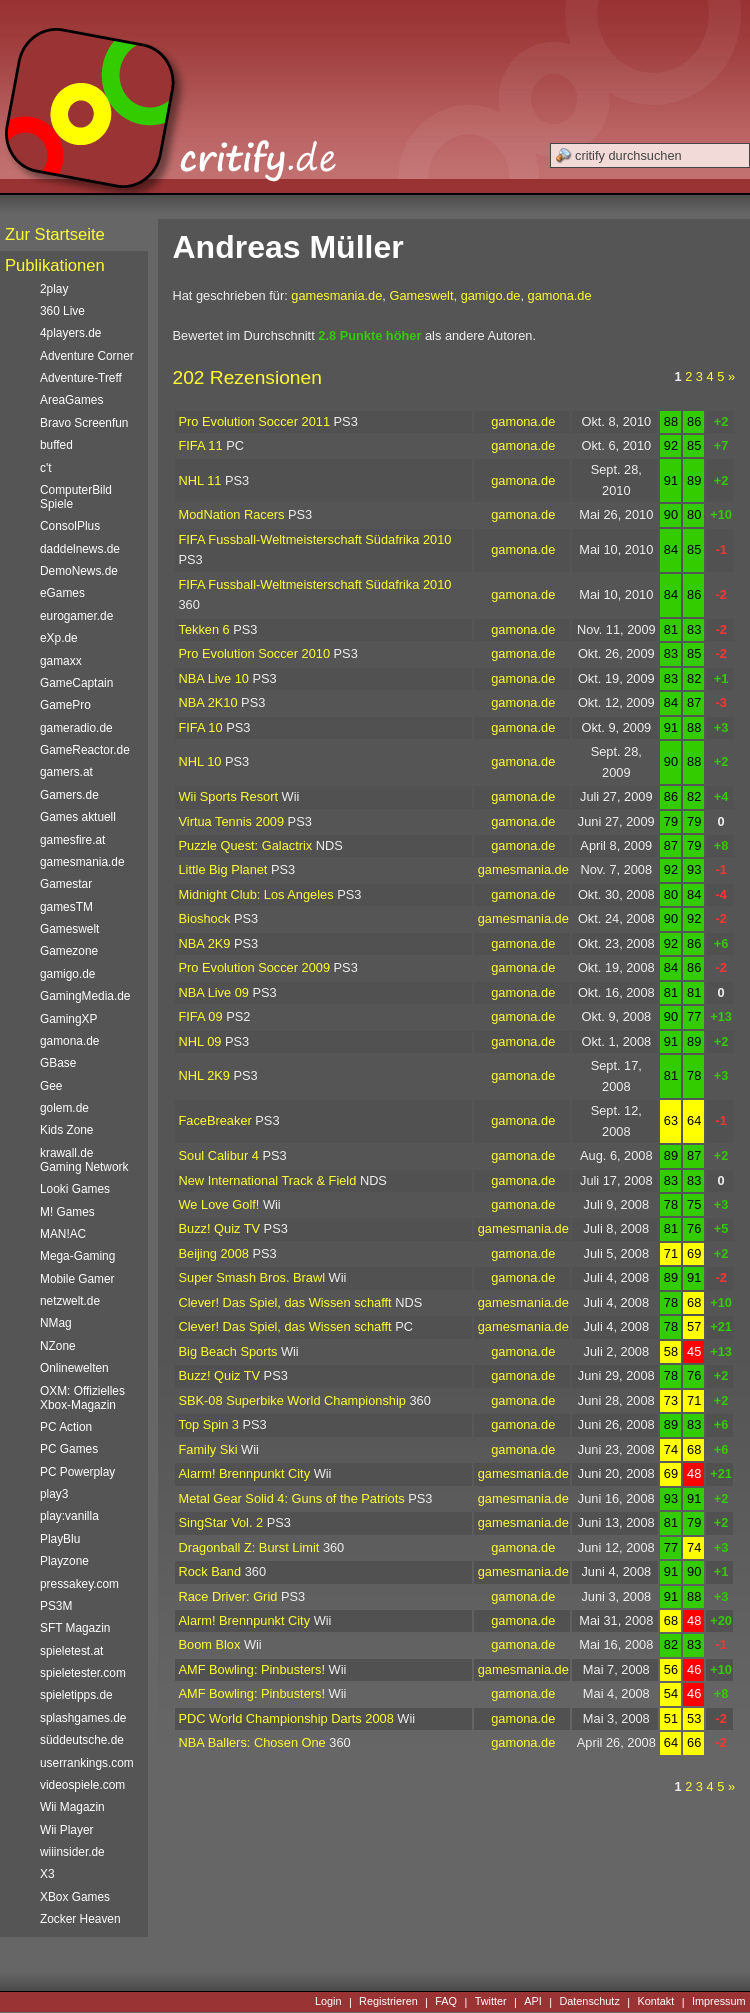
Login (328, 2002)
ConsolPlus (70, 526)
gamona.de (560, 295)
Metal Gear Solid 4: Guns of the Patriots (292, 1498)
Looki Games (75, 1189)
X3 (47, 1874)
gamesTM (66, 907)
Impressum (719, 2002)
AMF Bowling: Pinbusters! (252, 1669)
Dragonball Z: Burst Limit (249, 1547)
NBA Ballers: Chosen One (252, 1742)
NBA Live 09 (214, 992)
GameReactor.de (85, 750)
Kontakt (655, 2002)
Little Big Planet (223, 869)
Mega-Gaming (77, 1256)
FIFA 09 (201, 1016)
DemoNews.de (79, 571)
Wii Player (66, 1830)
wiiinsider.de (72, 1852)
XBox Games (75, 1897)
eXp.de (59, 638)
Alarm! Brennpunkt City (245, 1473)
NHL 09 (200, 1041)
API (533, 2002)
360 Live (62, 311)
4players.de (70, 333)
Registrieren (388, 2002)
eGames (62, 593)
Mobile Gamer (77, 1279)
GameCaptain (76, 683)
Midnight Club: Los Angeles (256, 894)
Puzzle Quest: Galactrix (246, 845)
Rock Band (210, 1571)
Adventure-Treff (81, 378)
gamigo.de (491, 295)
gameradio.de (76, 728)
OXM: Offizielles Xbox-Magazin (82, 1398)
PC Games (69, 1449)
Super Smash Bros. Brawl (252, 1277)
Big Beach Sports (228, 1351)
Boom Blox (210, 1644)
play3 (54, 1494)
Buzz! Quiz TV (220, 1228)
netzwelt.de (70, 1301)
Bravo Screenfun (84, 423)
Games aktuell (78, 817)
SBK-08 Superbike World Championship (292, 1400)
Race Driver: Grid (228, 1596)
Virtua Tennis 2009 (232, 821)
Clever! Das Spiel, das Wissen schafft (285, 1302)
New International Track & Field (268, 1180)
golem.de (64, 1108)
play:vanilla (69, 1516)
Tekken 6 (204, 629)
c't (46, 468)
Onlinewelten (74, 1368)
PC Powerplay (77, 1472)
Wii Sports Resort (229, 796)
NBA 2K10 (208, 702)
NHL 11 (200, 480)
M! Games (67, 1212)
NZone (58, 1346)
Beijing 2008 (214, 1253)
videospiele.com (82, 1785)
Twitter (491, 2002)
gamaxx (61, 661)
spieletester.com (83, 1673)
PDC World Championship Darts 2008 (286, 1718)
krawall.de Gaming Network (84, 1160)
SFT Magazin (75, 1628)
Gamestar (66, 884)
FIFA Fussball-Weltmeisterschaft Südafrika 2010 (315, 539)
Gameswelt (421, 295)
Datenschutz (589, 2002)
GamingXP (68, 1019)
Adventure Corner (87, 356)
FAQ (446, 2002)
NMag (56, 1323)
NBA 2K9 (205, 943)
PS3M (56, 1606)
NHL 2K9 (204, 1075)
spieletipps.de (76, 1695)
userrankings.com (87, 1763)
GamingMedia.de (85, 996)
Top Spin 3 (209, 1424)
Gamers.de (69, 795)
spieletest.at (71, 1651)
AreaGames (71, 400)
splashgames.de (83, 1718)
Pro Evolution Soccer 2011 (255, 421)
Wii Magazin (72, 1807)
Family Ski (208, 1449)
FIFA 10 (201, 727)
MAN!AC (63, 1234)
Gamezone (69, 951)
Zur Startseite (55, 234)
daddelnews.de (80, 549)
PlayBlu (60, 1539)
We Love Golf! (219, 1204)
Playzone (64, 1561)
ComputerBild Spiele (76, 497)
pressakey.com (79, 1584)
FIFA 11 (201, 445)
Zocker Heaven (80, 1919)
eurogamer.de (76, 616)
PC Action (66, 1427)
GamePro (65, 705)
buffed (56, 445)
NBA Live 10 (214, 678)
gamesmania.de (336, 295)
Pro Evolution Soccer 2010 (255, 653)
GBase (58, 1063)
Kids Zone (66, 1130)
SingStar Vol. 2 (221, 1522)
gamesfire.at (72, 840)
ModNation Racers (232, 514)
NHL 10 (200, 761)
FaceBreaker (215, 1120)
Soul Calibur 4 (219, 1155)
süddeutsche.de (82, 1740)
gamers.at (66, 772)
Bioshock (205, 918)
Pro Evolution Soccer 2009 (255, 967)
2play (54, 289)
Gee (51, 1086)
